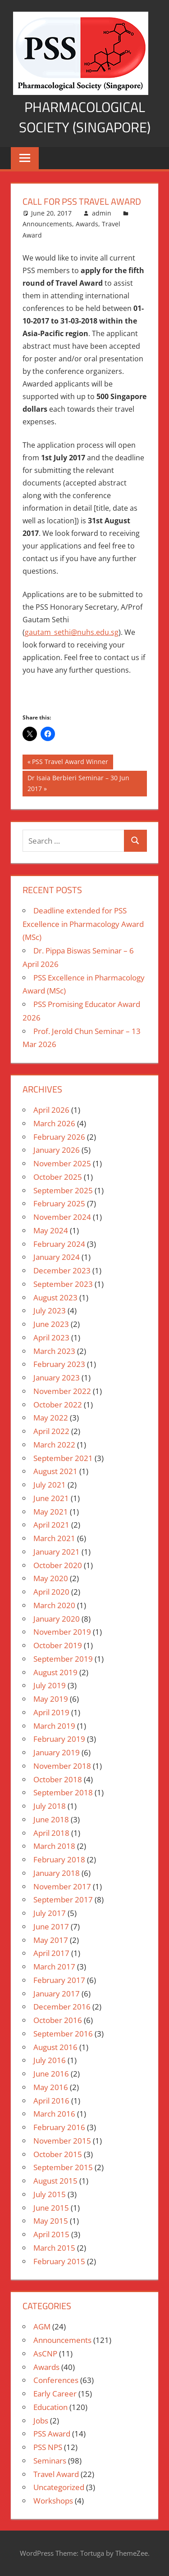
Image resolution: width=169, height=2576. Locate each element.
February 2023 (59, 1364)
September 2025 (63, 1190)
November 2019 (62, 1632)
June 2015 (51, 2208)
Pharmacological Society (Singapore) (85, 117)
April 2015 (51, 2234)
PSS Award (51, 2433)
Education (50, 2407)
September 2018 (63, 1792)
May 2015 (50, 2221)
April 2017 (51, 1953)
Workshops (53, 2500)
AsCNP (45, 2353)
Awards (87, 224)
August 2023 (55, 1297)
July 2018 (49, 1806)
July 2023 (49, 1310)
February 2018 (59, 1859)
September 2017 (63, 1899)
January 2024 (56, 1257)
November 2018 (62, 1766)
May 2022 (50, 1417)
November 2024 (62, 1217)
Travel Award (56, 2474)
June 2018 (51, 1819)
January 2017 (56, 1993)
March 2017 (54, 1966)
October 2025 (57, 1177)
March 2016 (54, 2113)
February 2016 (59, 2127)
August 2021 (55, 1471)
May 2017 (50, 1940)
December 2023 (62, 1270)
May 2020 (50, 1578)
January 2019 (56, 1752)
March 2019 (54, 1726)
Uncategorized (58, 2487)
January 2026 (56, 1150)
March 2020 (54, 1605)
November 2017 (62, 1886)
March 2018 (54, 1846)
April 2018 (51, 1833)
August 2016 (55, 2047)
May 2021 (50, 1511)
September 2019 (63, 1659)
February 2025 (59, 1203)
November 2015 (62, 2140)
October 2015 (57, 2154)
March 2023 (54, 1351)
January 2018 (56, 1873)
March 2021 (54, 1538)
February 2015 (59, 2261)
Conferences (55, 2380)
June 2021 (51, 1498)
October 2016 (57, 2020)
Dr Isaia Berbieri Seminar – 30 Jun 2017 (78, 782)
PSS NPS (47, 2447)
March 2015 (54, 2248)
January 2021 (56, 1551)
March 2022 (54, 1444)
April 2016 (51, 2100)
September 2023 (63, 1284)
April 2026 (51, 1110)
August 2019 (55, 1672)
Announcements (47, 224)
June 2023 (51, 1324)
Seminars (49, 2460)
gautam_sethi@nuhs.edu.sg (72, 632)
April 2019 (51, 1712)
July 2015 (49, 2194)
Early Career (55, 2393)
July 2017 (49, 1913)
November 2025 (62, 1163)
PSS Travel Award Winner (70, 762)
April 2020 (51, 1592)
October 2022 (57, 1404)
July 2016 (49, 2060)
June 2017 (51, 1926)
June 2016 (51, 2073)
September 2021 (63, 1458)
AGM (41, 2326)
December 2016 (62, 2006)
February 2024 (59, 1244)
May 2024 (50, 1230)
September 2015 (63, 2167)
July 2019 (49, 1685)
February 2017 (59, 1980)
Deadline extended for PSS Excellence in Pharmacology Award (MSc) (83, 924)
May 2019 (50, 1699)
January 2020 (56, 1619)
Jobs (40, 2420)
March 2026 (54, 1123)
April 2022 (51, 1431)
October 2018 (57, 1779)
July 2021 (49, 1484)
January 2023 (56, 1377)
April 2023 (51, 1337)
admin (101, 213)
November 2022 (62, 1391)
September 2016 (63, 2033)
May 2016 (50, 2087)
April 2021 (51, 1525)
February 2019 (59, 1739)
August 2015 (55, 2181)
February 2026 (59, 1137)
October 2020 (57, 1565)
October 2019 (57, 1645)
